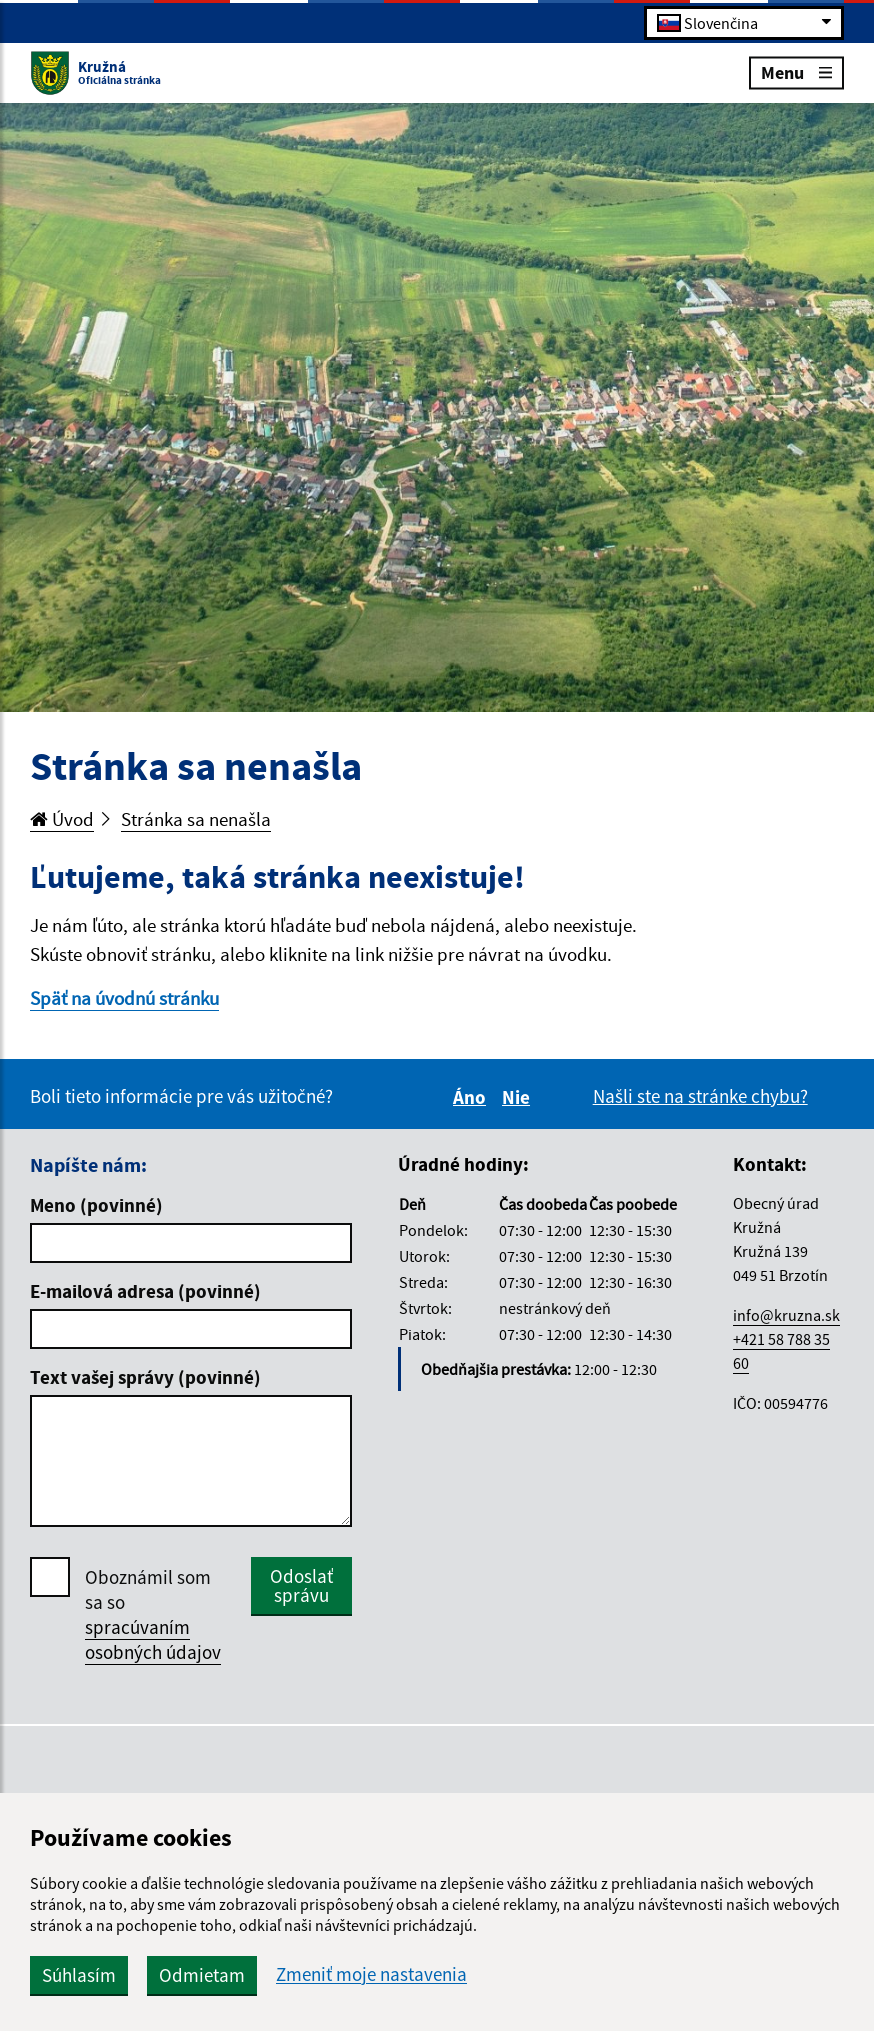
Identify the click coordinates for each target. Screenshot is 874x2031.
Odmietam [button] (202, 1975)
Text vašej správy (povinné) (145, 1377)
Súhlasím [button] (79, 1975)
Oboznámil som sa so (153, 1615)
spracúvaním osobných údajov (153, 1639)
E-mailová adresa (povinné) (145, 1291)
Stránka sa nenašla (196, 819)
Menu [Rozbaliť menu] (796, 71)
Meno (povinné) (96, 1205)
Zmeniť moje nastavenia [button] (371, 1974)
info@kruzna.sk (786, 1315)
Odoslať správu (301, 1585)
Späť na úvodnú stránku (124, 998)
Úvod (62, 819)
